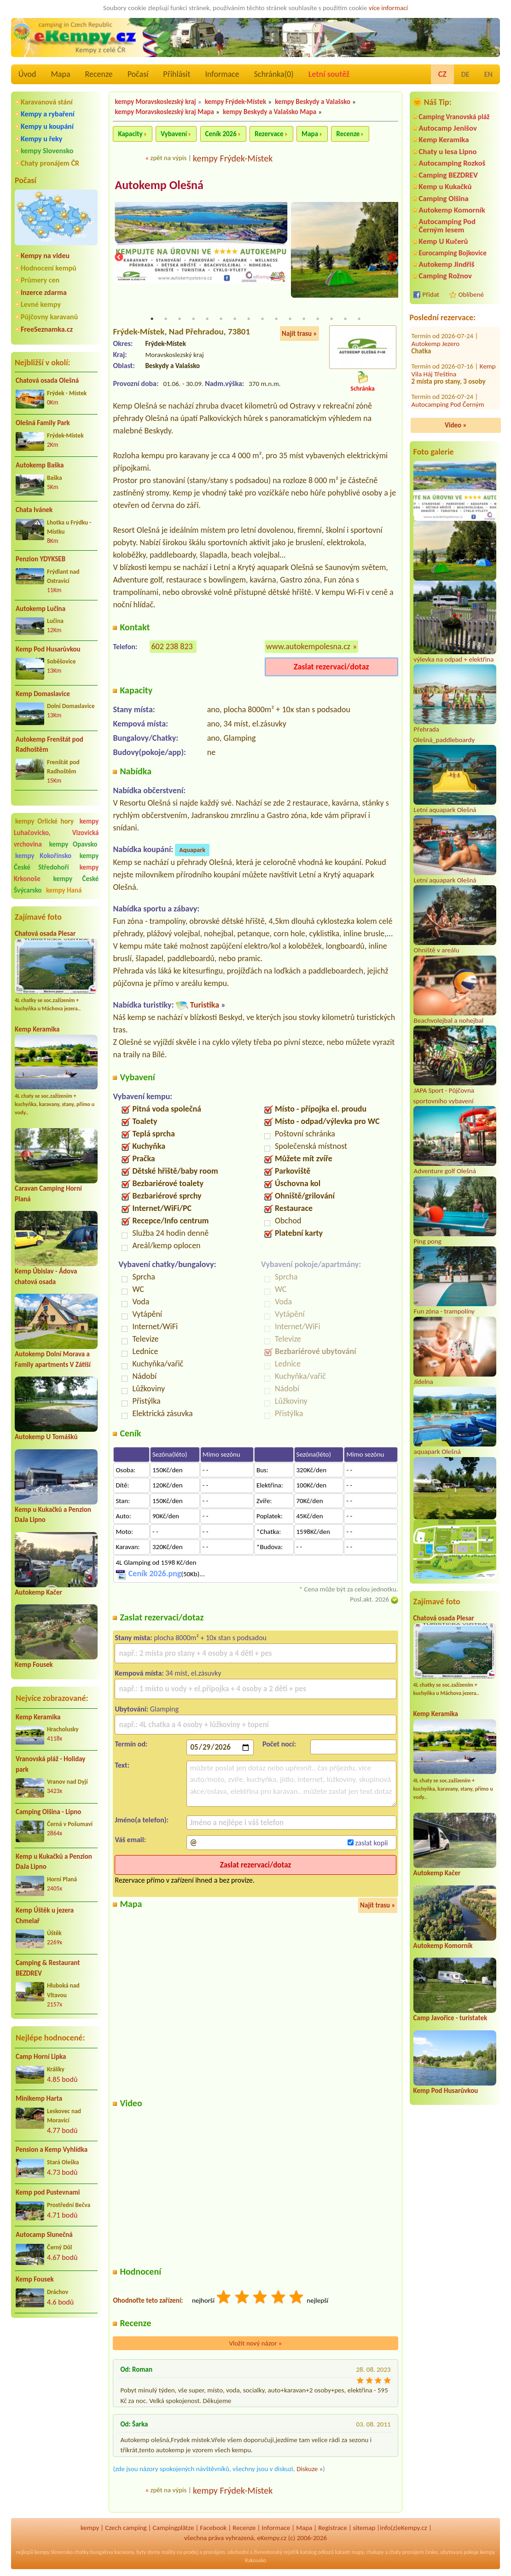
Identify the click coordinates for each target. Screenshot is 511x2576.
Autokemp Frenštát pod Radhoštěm (49, 744)
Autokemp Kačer (38, 1592)
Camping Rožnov (445, 276)
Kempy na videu (45, 255)
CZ (442, 74)
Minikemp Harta (39, 2098)
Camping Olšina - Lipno (48, 1812)
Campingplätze (173, 2528)
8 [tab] (248, 319)
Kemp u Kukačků (445, 186)
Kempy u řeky (41, 138)
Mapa (60, 74)
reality (168, 2552)
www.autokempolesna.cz (308, 647)
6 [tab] (221, 319)
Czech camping (125, 2528)
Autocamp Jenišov (448, 128)
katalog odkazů (317, 2552)
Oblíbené (471, 294)
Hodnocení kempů (48, 268)
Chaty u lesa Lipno (448, 151)
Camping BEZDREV (448, 175)
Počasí (138, 74)
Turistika (204, 1006)
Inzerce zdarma (44, 292)
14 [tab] (331, 319)
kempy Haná (63, 890)
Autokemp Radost (436, 391)
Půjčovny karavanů (49, 316)
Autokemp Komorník (452, 210)
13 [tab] (317, 319)
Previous (119, 258)
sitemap (364, 2528)
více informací (388, 8)
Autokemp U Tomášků (46, 1437)
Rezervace (269, 134)
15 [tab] (345, 319)
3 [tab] (179, 319)
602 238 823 (171, 647)
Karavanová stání (47, 102)
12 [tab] (303, 319)
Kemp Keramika (37, 1029)
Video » (456, 425)
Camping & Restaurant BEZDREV (48, 1968)
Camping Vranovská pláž (454, 116)
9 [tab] (262, 319)
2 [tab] (165, 319)
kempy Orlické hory (44, 821)
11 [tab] (290, 319)
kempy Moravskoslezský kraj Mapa (164, 112)
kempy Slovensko (47, 150)
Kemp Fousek (34, 1664)
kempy (90, 2528)
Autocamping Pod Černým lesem (447, 225)
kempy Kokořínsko (43, 856)
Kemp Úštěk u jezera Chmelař (45, 1915)
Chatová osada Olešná (47, 380)
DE (465, 74)
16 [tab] (359, 319)
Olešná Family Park (43, 423)
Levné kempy (41, 304)
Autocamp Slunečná (44, 2234)
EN (488, 74)
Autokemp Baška (40, 465)
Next (392, 258)
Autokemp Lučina (40, 609)
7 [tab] (234, 319)
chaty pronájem (406, 2552)
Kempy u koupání (47, 126)
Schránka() (274, 74)
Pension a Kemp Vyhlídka (51, 2149)
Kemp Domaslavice (43, 694)
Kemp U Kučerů (443, 241)
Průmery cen (40, 280)
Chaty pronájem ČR (50, 163)
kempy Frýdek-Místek (235, 102)
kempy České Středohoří (56, 861)
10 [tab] (276, 319)
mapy (358, 2552)
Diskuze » (309, 2469)
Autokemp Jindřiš (447, 264)
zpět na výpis (168, 158)
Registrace (332, 2528)
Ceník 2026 (221, 134)
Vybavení (174, 134)
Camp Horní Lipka (41, 2056)
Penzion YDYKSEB (40, 559)
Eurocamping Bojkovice (453, 252)
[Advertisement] (56, 2374)
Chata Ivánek (34, 510)
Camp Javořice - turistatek (450, 2018)
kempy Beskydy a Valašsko (312, 102)
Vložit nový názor (255, 2344)
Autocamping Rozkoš (452, 163)
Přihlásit (176, 74)
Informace (222, 74)
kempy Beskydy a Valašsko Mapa (269, 112)
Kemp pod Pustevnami (48, 2192)
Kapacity (130, 134)
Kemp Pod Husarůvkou (48, 649)
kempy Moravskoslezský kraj (155, 102)
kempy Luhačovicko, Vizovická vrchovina (56, 832)
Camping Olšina (444, 198)
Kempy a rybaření (48, 113)
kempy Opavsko (73, 844)
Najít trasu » (299, 334)
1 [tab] (152, 319)
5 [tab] (207, 319)
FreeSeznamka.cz (47, 329)
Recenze (99, 74)
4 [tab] (193, 319)
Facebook (213, 2528)
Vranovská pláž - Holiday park (50, 1764)
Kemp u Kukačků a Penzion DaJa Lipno (54, 1861)
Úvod (27, 74)
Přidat (431, 294)
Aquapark (192, 851)
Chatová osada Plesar (45, 933)
